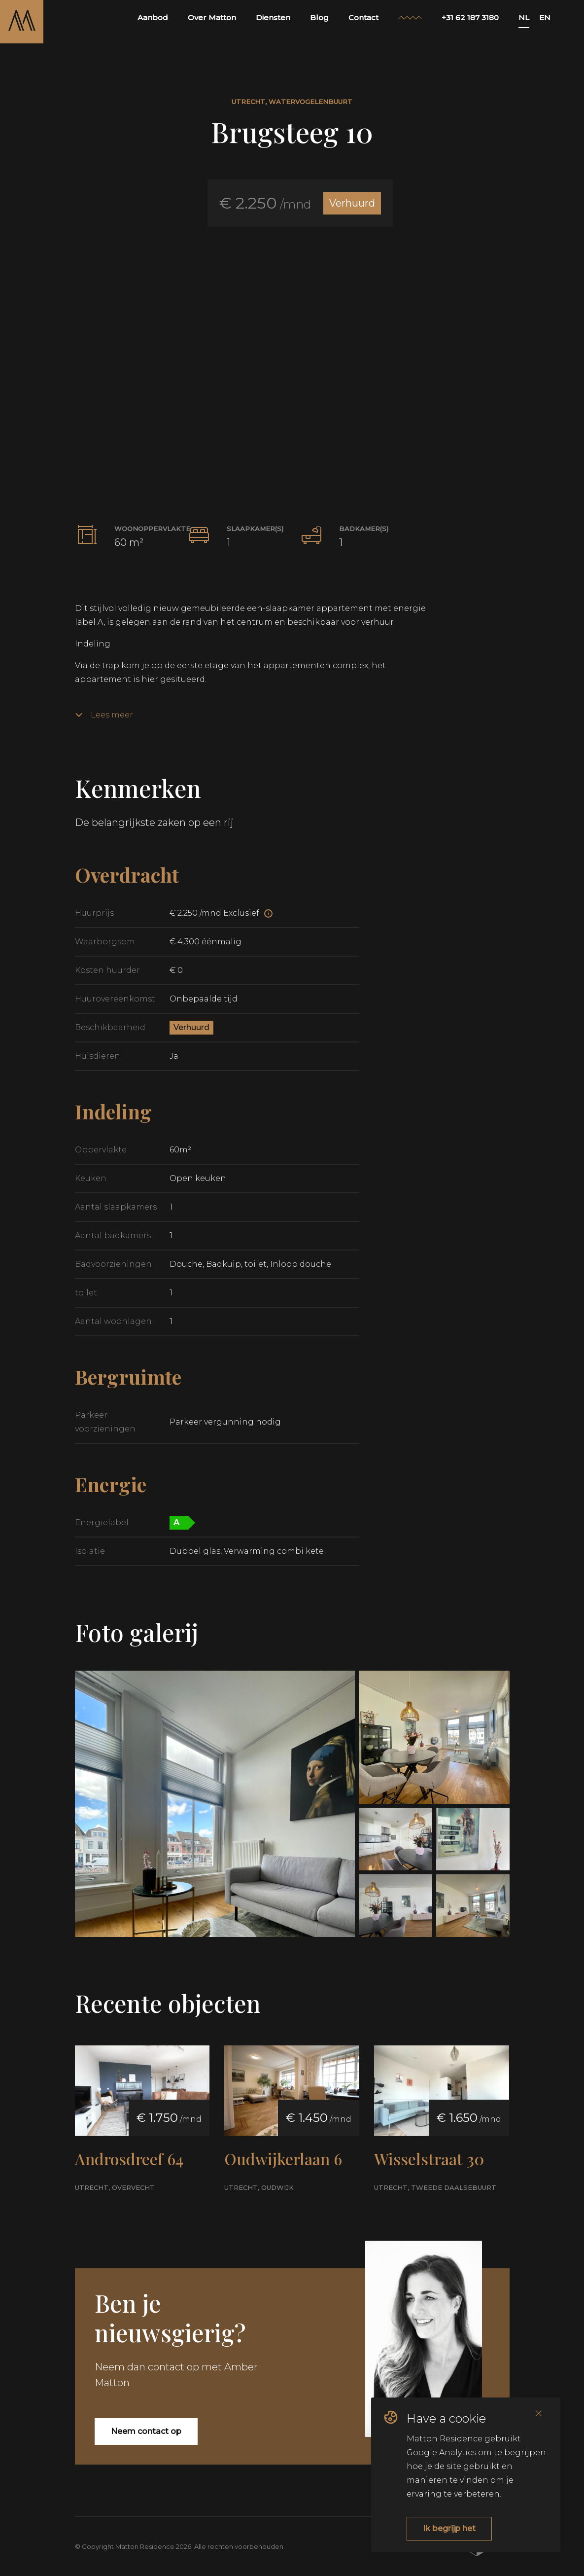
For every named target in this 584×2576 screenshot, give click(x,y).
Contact (363, 17)
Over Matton (212, 17)
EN (544, 17)
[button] (292, 351)
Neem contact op (146, 2431)
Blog (319, 17)
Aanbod (152, 17)
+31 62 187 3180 (470, 17)
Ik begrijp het (449, 2528)
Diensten (273, 17)
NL (523, 17)
